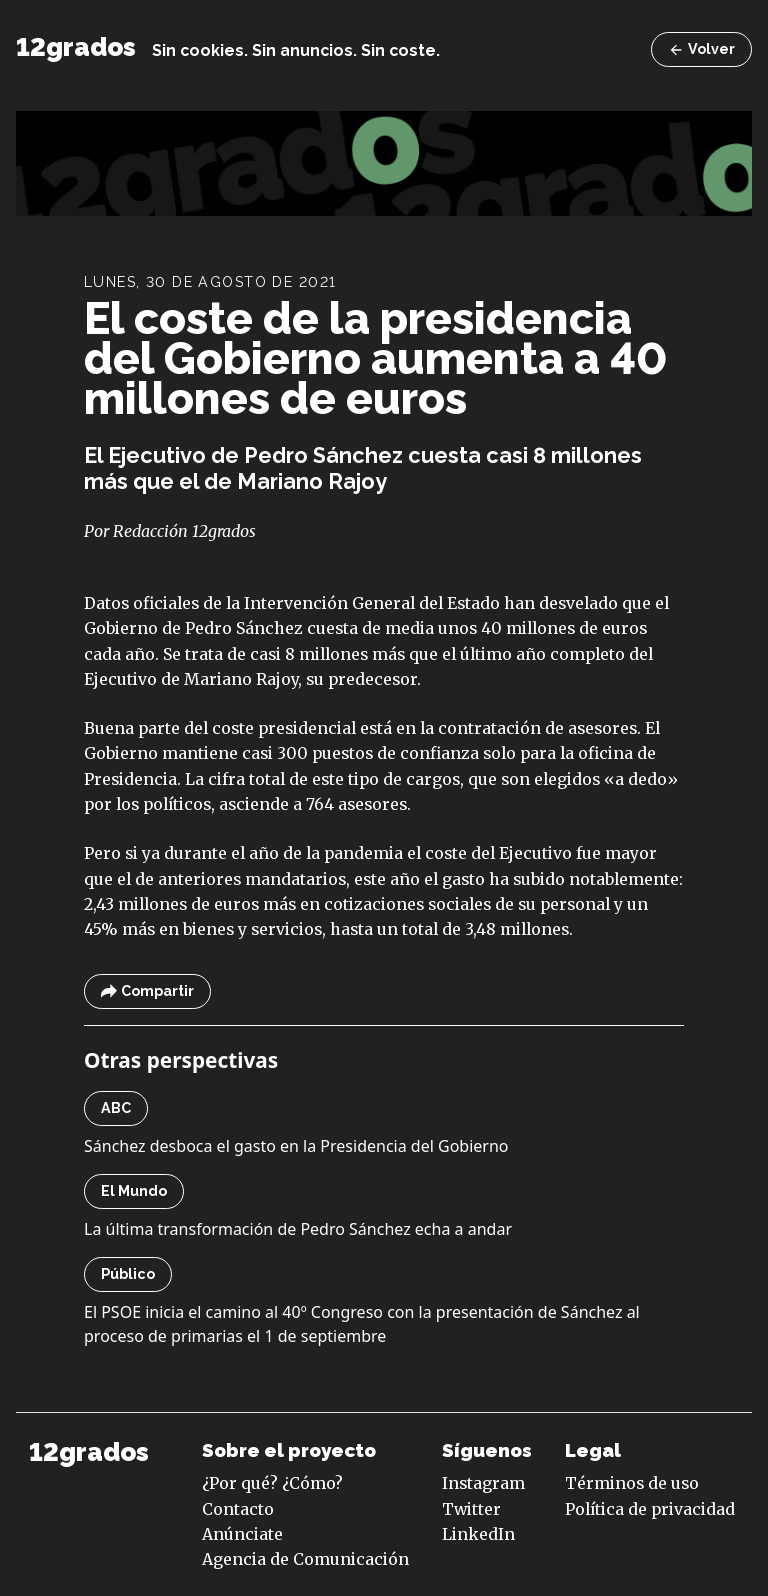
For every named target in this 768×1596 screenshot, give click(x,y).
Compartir (147, 991)
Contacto (238, 1509)
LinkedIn (478, 1534)
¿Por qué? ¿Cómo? (272, 1483)
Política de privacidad (650, 1509)
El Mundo (134, 1191)
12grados (76, 47)
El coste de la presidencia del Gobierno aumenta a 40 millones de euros (375, 358)
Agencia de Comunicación (305, 1559)
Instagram (483, 1483)
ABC (116, 1108)
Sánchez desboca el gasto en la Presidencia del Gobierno (296, 1146)
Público (128, 1274)
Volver (701, 49)
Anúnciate (242, 1534)
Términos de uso (632, 1483)
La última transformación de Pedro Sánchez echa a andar (298, 1229)
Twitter (471, 1509)
